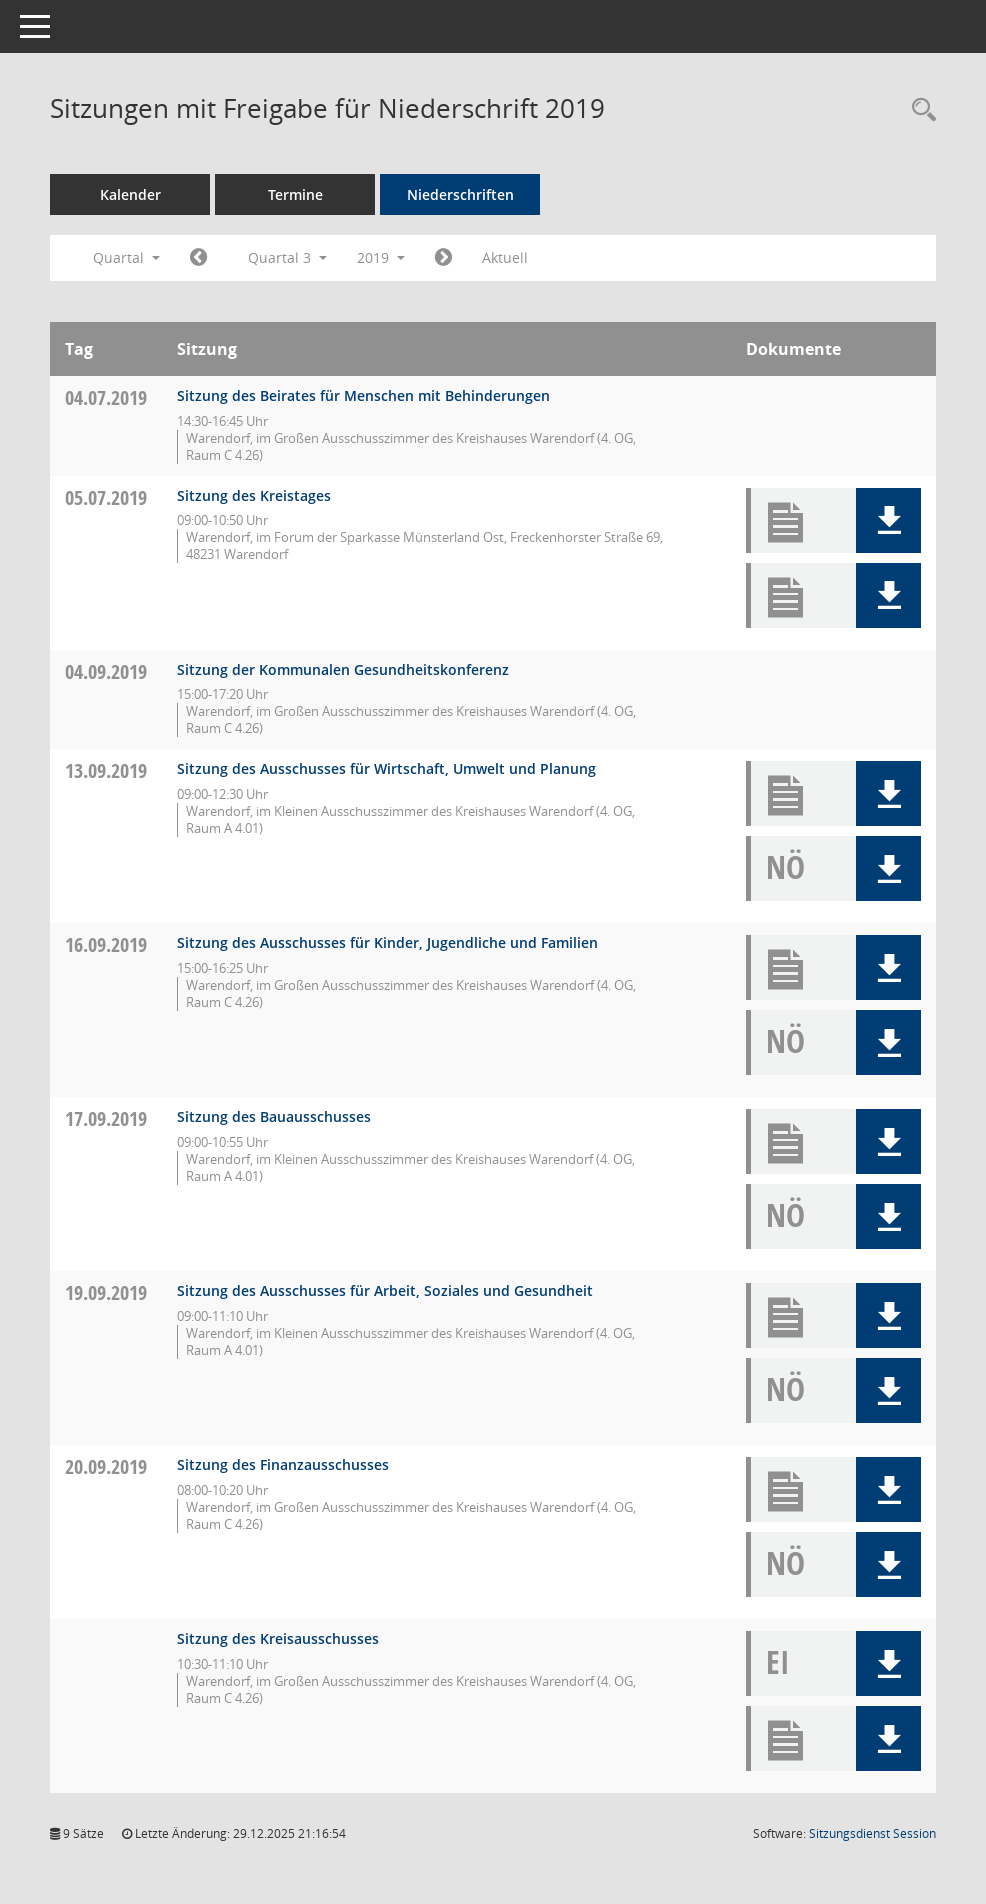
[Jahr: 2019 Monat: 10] (443, 258)
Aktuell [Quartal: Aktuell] (505, 257)
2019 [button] (381, 257)
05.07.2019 (106, 497)
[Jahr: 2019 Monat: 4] (198, 258)
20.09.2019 (106, 1466)
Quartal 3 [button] (287, 257)
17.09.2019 (106, 1118)
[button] (888, 520)
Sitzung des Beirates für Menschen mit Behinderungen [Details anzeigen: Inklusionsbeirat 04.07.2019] (363, 395)
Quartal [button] (126, 257)
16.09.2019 (106, 944)
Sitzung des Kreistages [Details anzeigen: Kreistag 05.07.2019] (254, 495)
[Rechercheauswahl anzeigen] (919, 110)
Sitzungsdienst (872, 1833)
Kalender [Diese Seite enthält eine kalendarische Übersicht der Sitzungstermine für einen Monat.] (130, 194)
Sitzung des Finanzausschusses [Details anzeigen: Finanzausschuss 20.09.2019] (283, 1464)
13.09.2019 (106, 770)
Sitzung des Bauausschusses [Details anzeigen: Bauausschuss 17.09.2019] (274, 1116)
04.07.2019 (106, 397)
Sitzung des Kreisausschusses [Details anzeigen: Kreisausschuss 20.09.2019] (278, 1638)
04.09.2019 (106, 671)
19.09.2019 (106, 1292)
